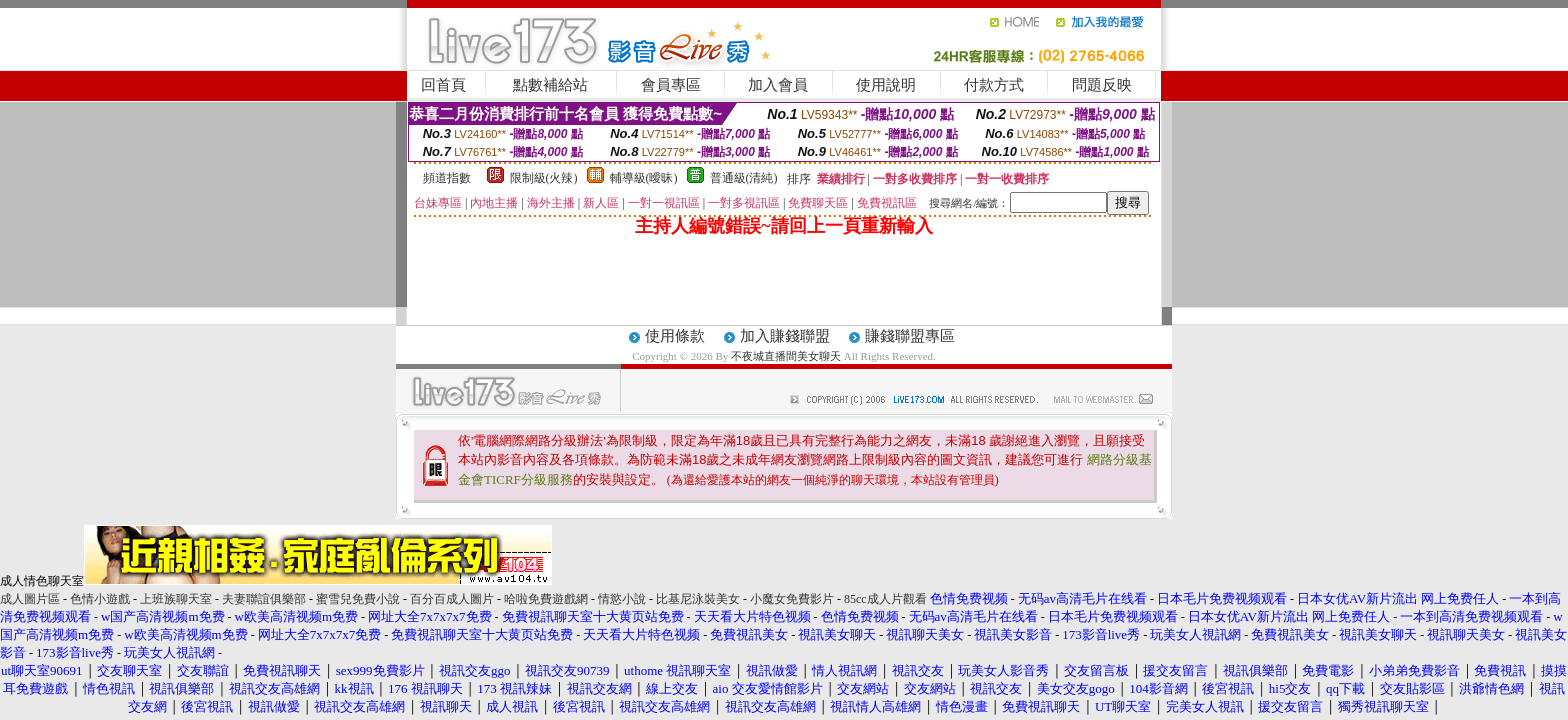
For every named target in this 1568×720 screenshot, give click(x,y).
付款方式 (994, 85)
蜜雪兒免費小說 (358, 599)
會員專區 (671, 85)
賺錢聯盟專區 (910, 336)
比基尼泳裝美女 (698, 599)
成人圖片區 (30, 599)
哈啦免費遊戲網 (546, 599)
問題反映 (1102, 85)
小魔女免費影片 (792, 599)
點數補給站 (550, 85)
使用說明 (886, 85)
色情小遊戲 (100, 599)
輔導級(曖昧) (644, 178)
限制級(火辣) (544, 178)
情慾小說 (622, 599)
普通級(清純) (744, 178)
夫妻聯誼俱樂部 (264, 599)
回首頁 (443, 85)
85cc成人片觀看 (885, 599)
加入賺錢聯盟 (785, 336)
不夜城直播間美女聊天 (786, 356)
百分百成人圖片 (452, 599)
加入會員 (778, 85)
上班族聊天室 (176, 599)
